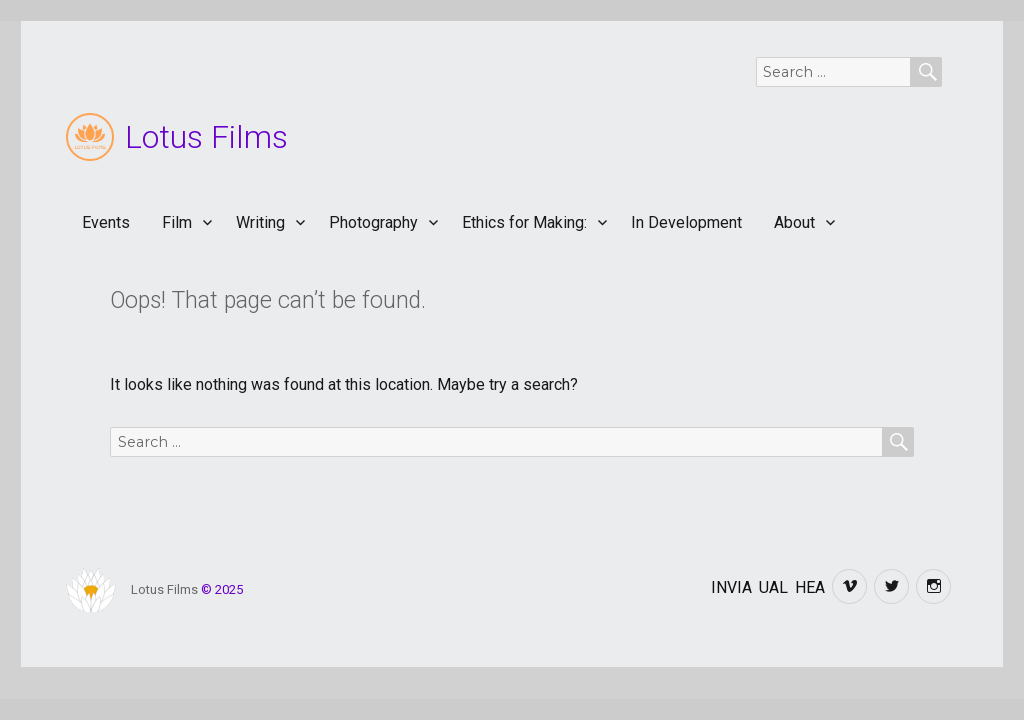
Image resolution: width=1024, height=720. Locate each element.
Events (106, 222)
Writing (260, 222)
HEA (810, 587)
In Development (686, 222)
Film (177, 222)
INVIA (731, 587)
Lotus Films (206, 137)
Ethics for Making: (524, 222)
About (794, 222)
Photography (373, 222)
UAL (773, 587)
